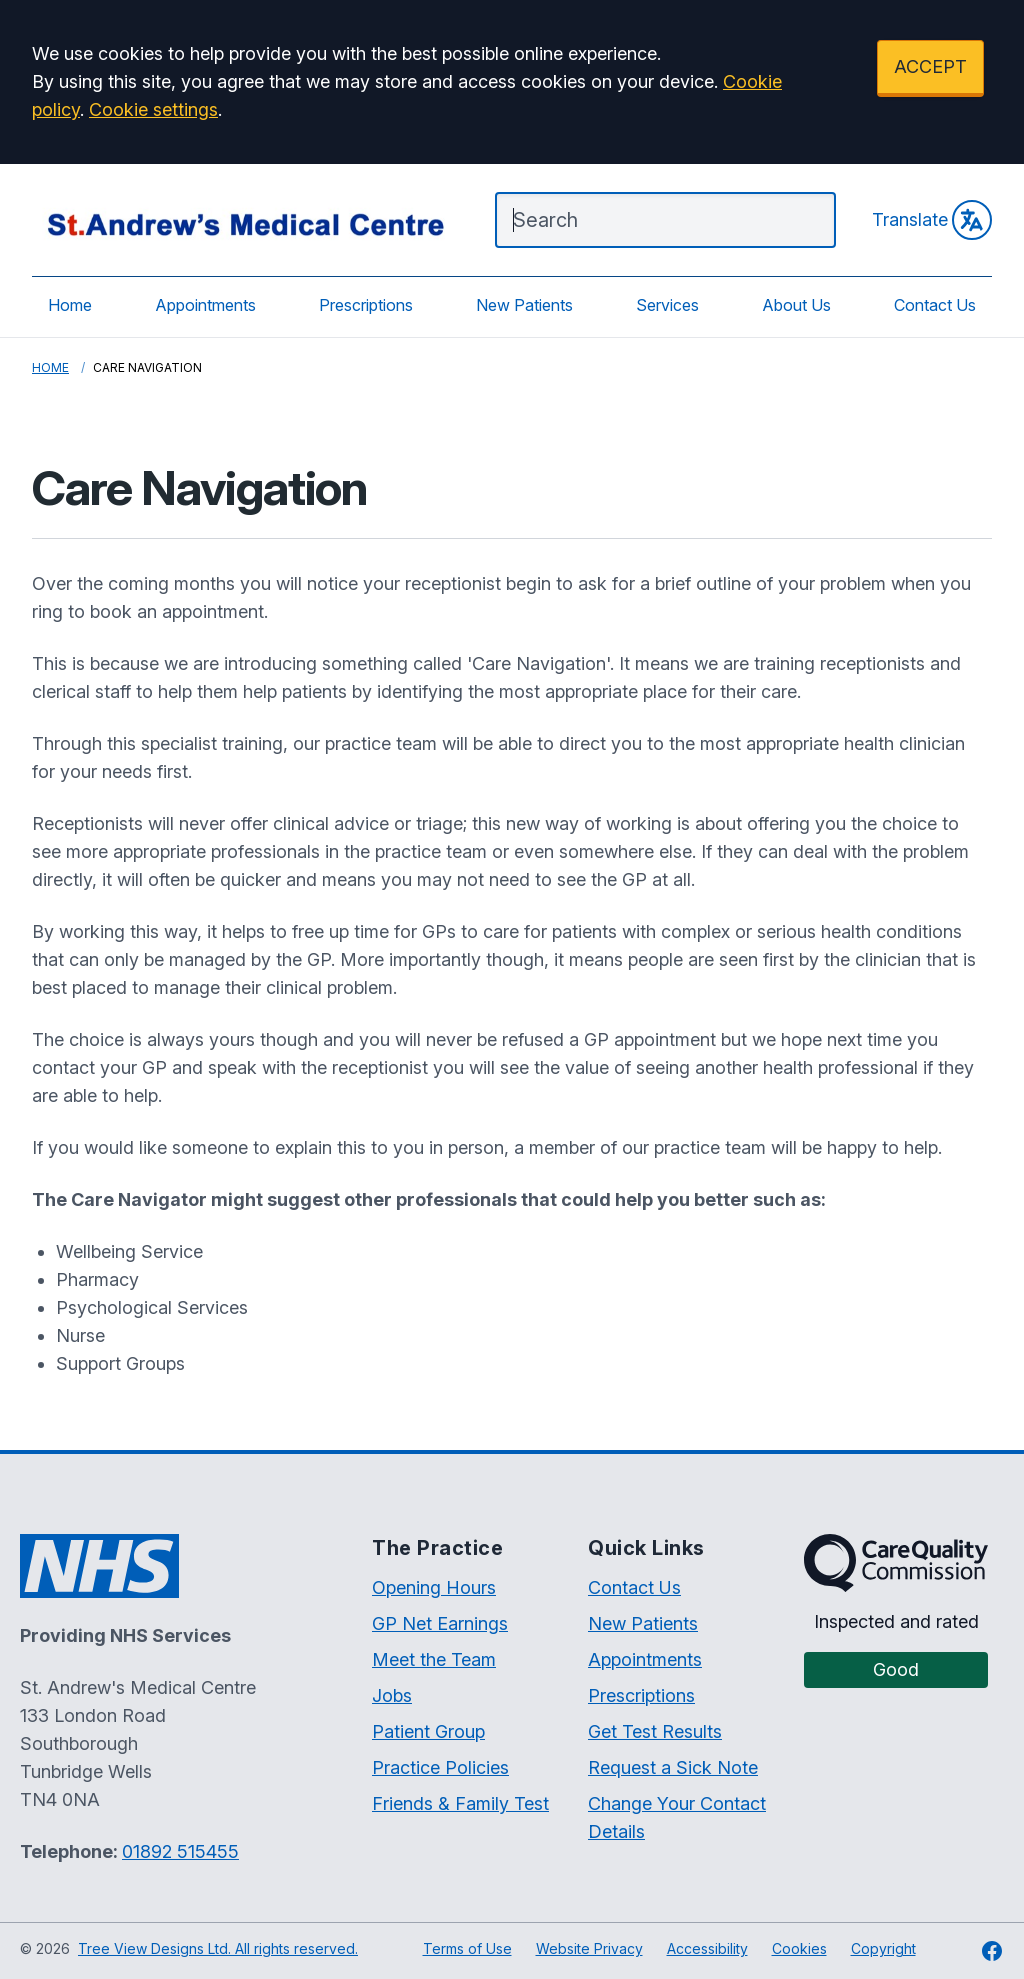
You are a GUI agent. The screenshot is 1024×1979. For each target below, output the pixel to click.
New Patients (524, 305)
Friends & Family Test (460, 1803)
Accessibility (707, 1948)
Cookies (799, 1948)
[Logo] (243, 220)
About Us (796, 305)
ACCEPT (930, 66)
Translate (932, 220)
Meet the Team (434, 1659)
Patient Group (428, 1731)
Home (70, 305)
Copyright (883, 1948)
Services (667, 305)
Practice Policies (440, 1767)
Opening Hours (434, 1587)
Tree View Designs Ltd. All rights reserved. (218, 1948)
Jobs (392, 1695)
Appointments (205, 305)
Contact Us (935, 305)
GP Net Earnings (440, 1623)
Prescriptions (366, 305)
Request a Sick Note (673, 1767)
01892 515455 (180, 1851)
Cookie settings (153, 109)
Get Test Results (655, 1731)
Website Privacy (589, 1948)
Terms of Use (467, 1948)
